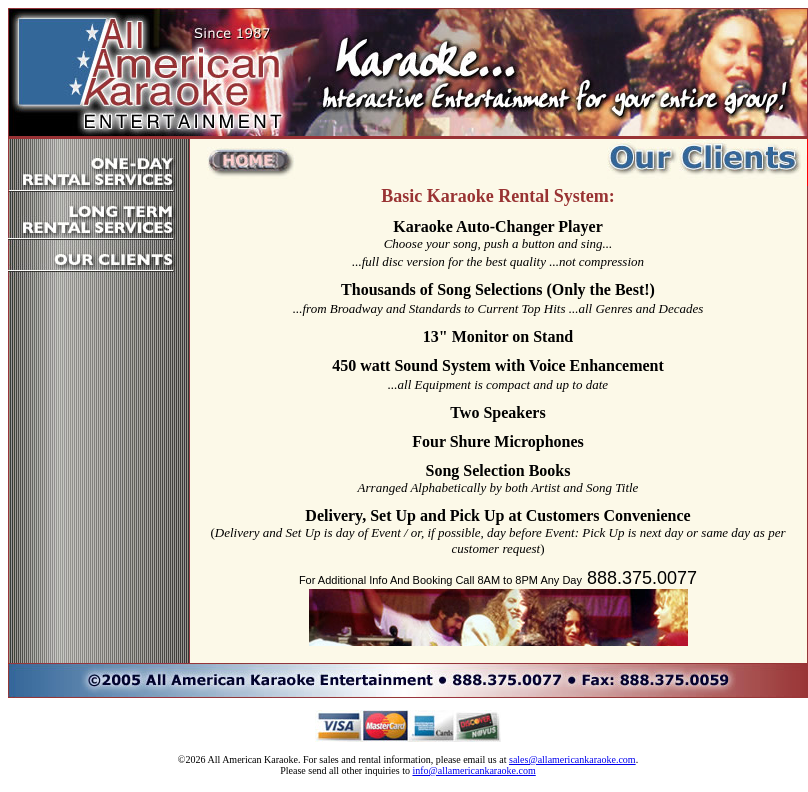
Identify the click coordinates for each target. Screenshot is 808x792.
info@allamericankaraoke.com (473, 770)
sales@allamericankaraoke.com (572, 759)
